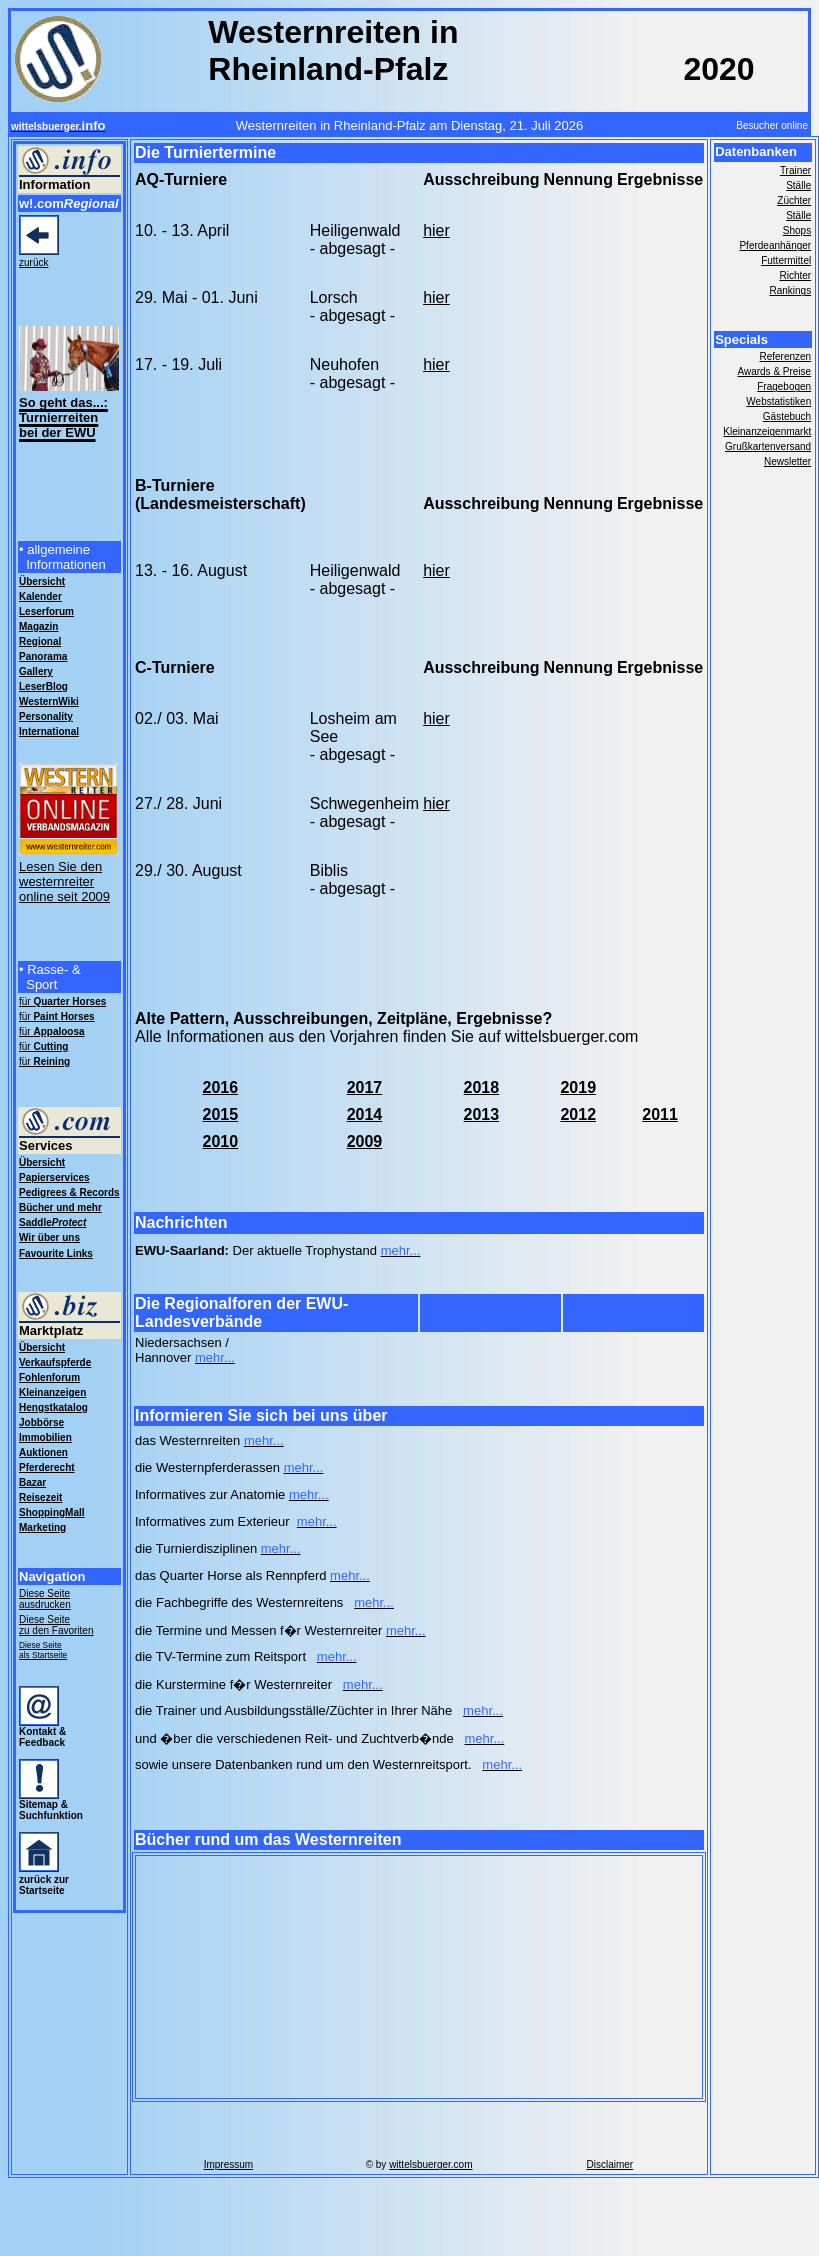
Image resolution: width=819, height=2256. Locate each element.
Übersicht (42, 1162)
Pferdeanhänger (775, 245)
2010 (221, 1141)
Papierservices (54, 1177)
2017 (365, 1087)
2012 (578, 1114)
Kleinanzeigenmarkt (767, 431)
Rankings (790, 290)
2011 (660, 1114)
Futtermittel (786, 260)
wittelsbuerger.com (430, 2164)
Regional (40, 641)
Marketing (42, 1527)
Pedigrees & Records (69, 1192)
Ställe (798, 185)
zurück (33, 262)
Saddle (52, 1222)
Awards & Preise (774, 371)
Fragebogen (784, 386)
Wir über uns (49, 1237)
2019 (578, 1087)
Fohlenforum (49, 1377)
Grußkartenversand (768, 446)
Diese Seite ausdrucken (45, 1599)
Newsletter (787, 461)
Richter (796, 275)
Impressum (228, 2164)
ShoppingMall (52, 1512)
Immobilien (45, 1437)
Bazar (32, 1482)
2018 (482, 1087)
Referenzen (785, 356)
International (49, 731)
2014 (365, 1114)
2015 (221, 1114)
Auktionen (43, 1452)
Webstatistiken (778, 401)
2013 (482, 1114)
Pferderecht (47, 1467)
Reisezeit (40, 1497)
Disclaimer (609, 2164)
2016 (221, 1087)
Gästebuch (787, 416)
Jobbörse (41, 1422)
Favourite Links (56, 1253)
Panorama (43, 656)
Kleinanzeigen (52, 1392)
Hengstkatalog (53, 1407)
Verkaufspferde (55, 1362)
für (62, 1001)
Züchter (794, 200)
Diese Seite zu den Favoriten (56, 1625)
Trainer (795, 170)
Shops (797, 230)
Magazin (38, 626)
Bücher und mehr (60, 1207)
